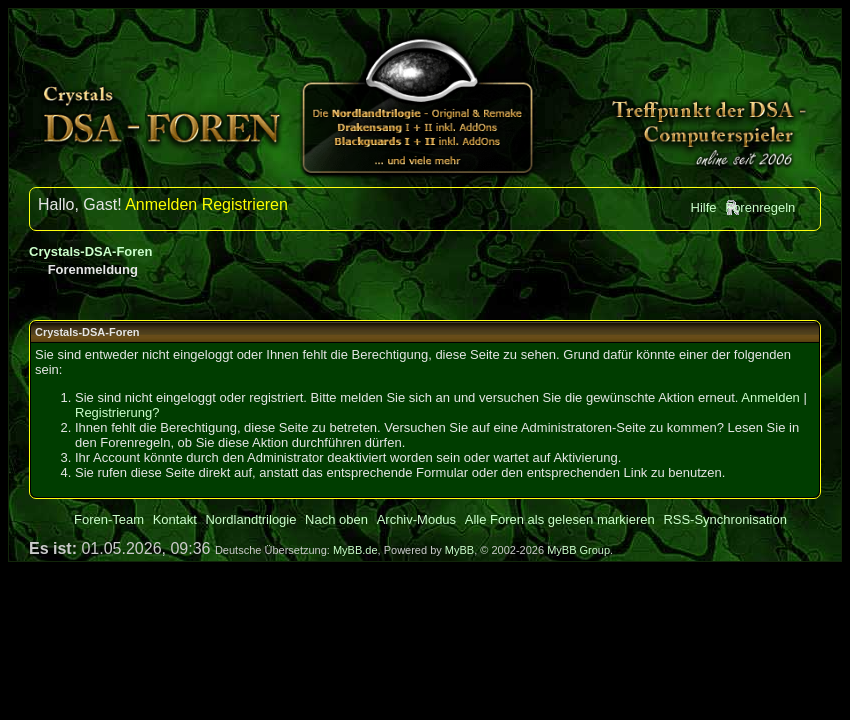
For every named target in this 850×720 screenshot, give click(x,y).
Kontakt (175, 519)
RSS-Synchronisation (725, 519)
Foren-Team (109, 519)
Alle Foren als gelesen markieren (560, 519)
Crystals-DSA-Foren (91, 251)
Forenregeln (760, 207)
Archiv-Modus (416, 519)
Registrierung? (117, 412)
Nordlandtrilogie (250, 519)
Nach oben (336, 519)
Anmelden (161, 204)
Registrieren (245, 204)
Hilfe (704, 207)
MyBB (459, 550)
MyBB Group (578, 550)
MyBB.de (355, 550)
